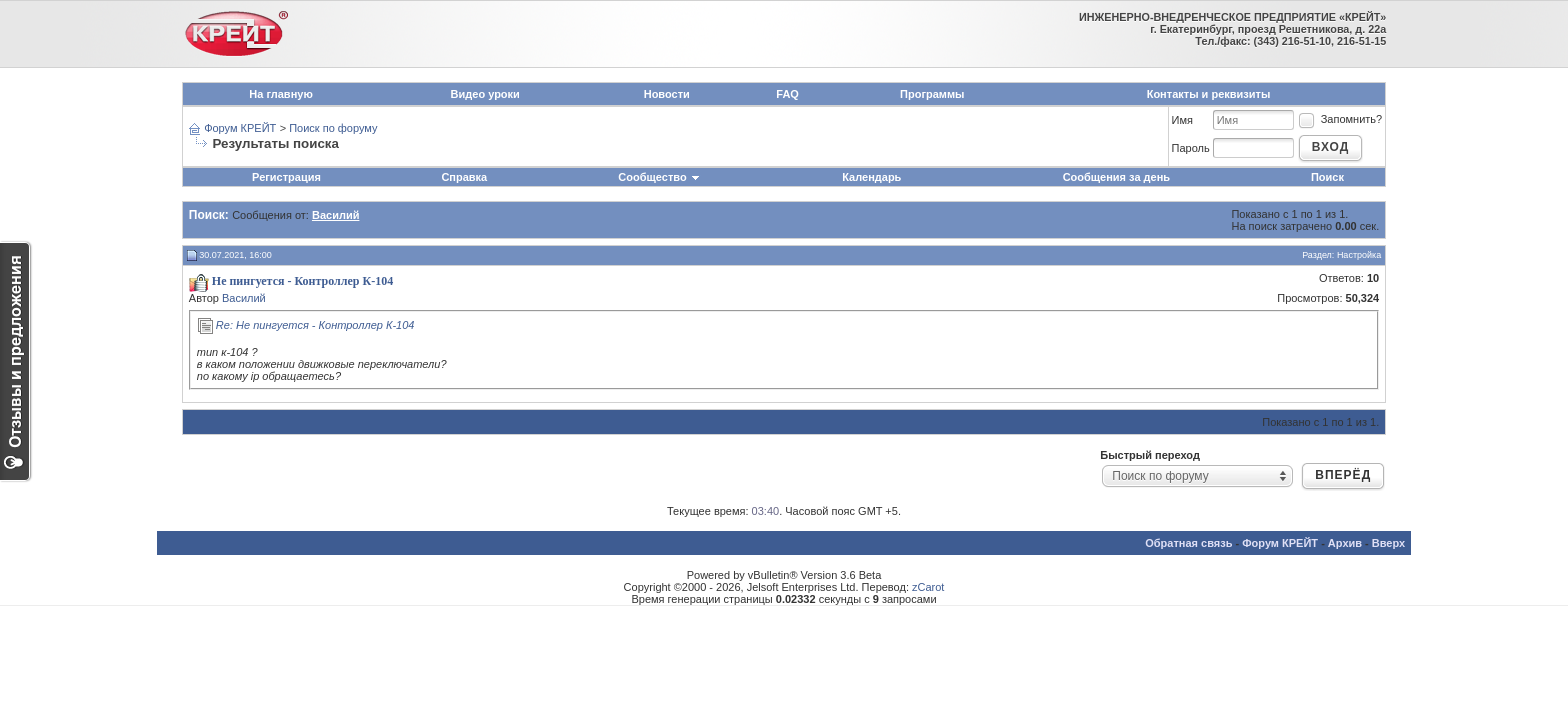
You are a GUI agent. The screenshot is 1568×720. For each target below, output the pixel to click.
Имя (1182, 120)
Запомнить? (1340, 119)
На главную (280, 94)
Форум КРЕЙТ (240, 128)
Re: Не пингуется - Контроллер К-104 (315, 325)
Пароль (1191, 148)
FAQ (787, 94)
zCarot (928, 587)
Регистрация (286, 177)
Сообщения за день (1116, 177)
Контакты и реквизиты (1209, 94)
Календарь (871, 177)
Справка (464, 177)
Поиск (1327, 177)
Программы (932, 94)
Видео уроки (485, 94)
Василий (244, 298)
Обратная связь (1188, 543)
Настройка (1359, 255)
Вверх (1388, 543)
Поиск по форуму (333, 128)
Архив (1345, 543)
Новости (667, 94)
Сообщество (659, 177)
